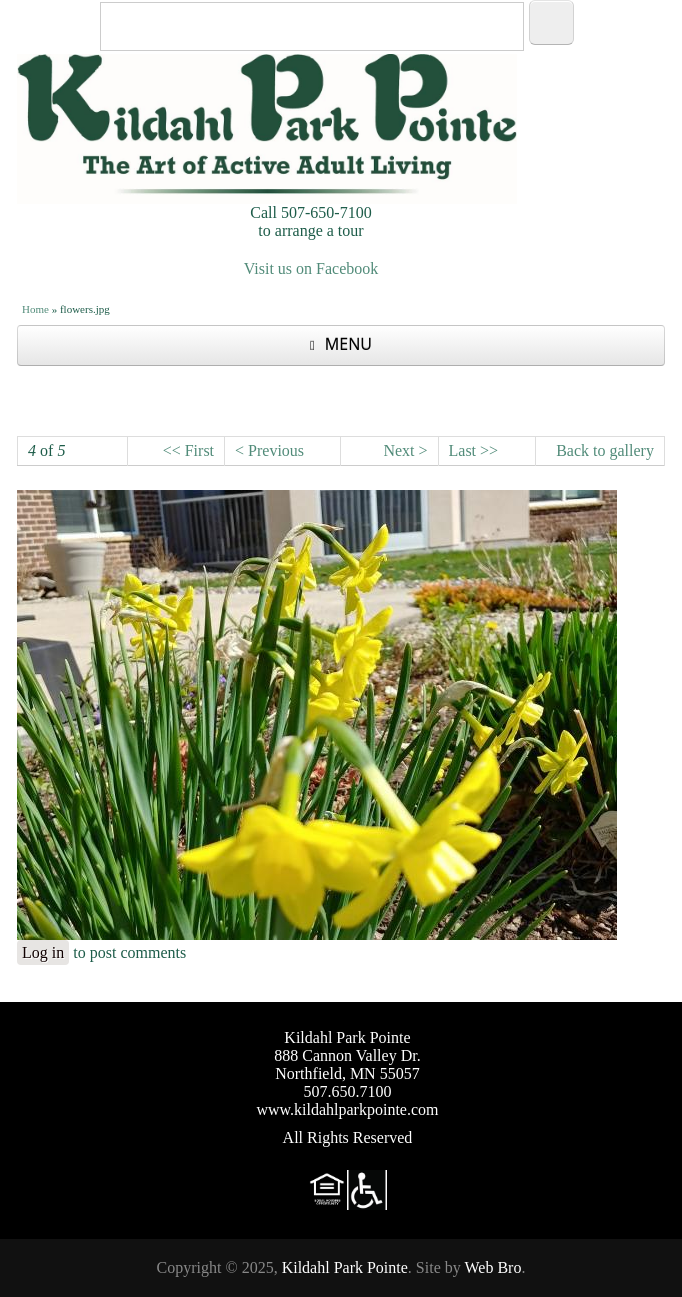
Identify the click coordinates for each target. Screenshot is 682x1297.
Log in (43, 952)
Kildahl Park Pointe (345, 1267)
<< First (188, 450)
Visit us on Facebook (311, 268)
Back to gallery (605, 450)
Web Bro (492, 1267)
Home (35, 309)
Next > (405, 450)
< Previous (269, 450)
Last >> (474, 450)
